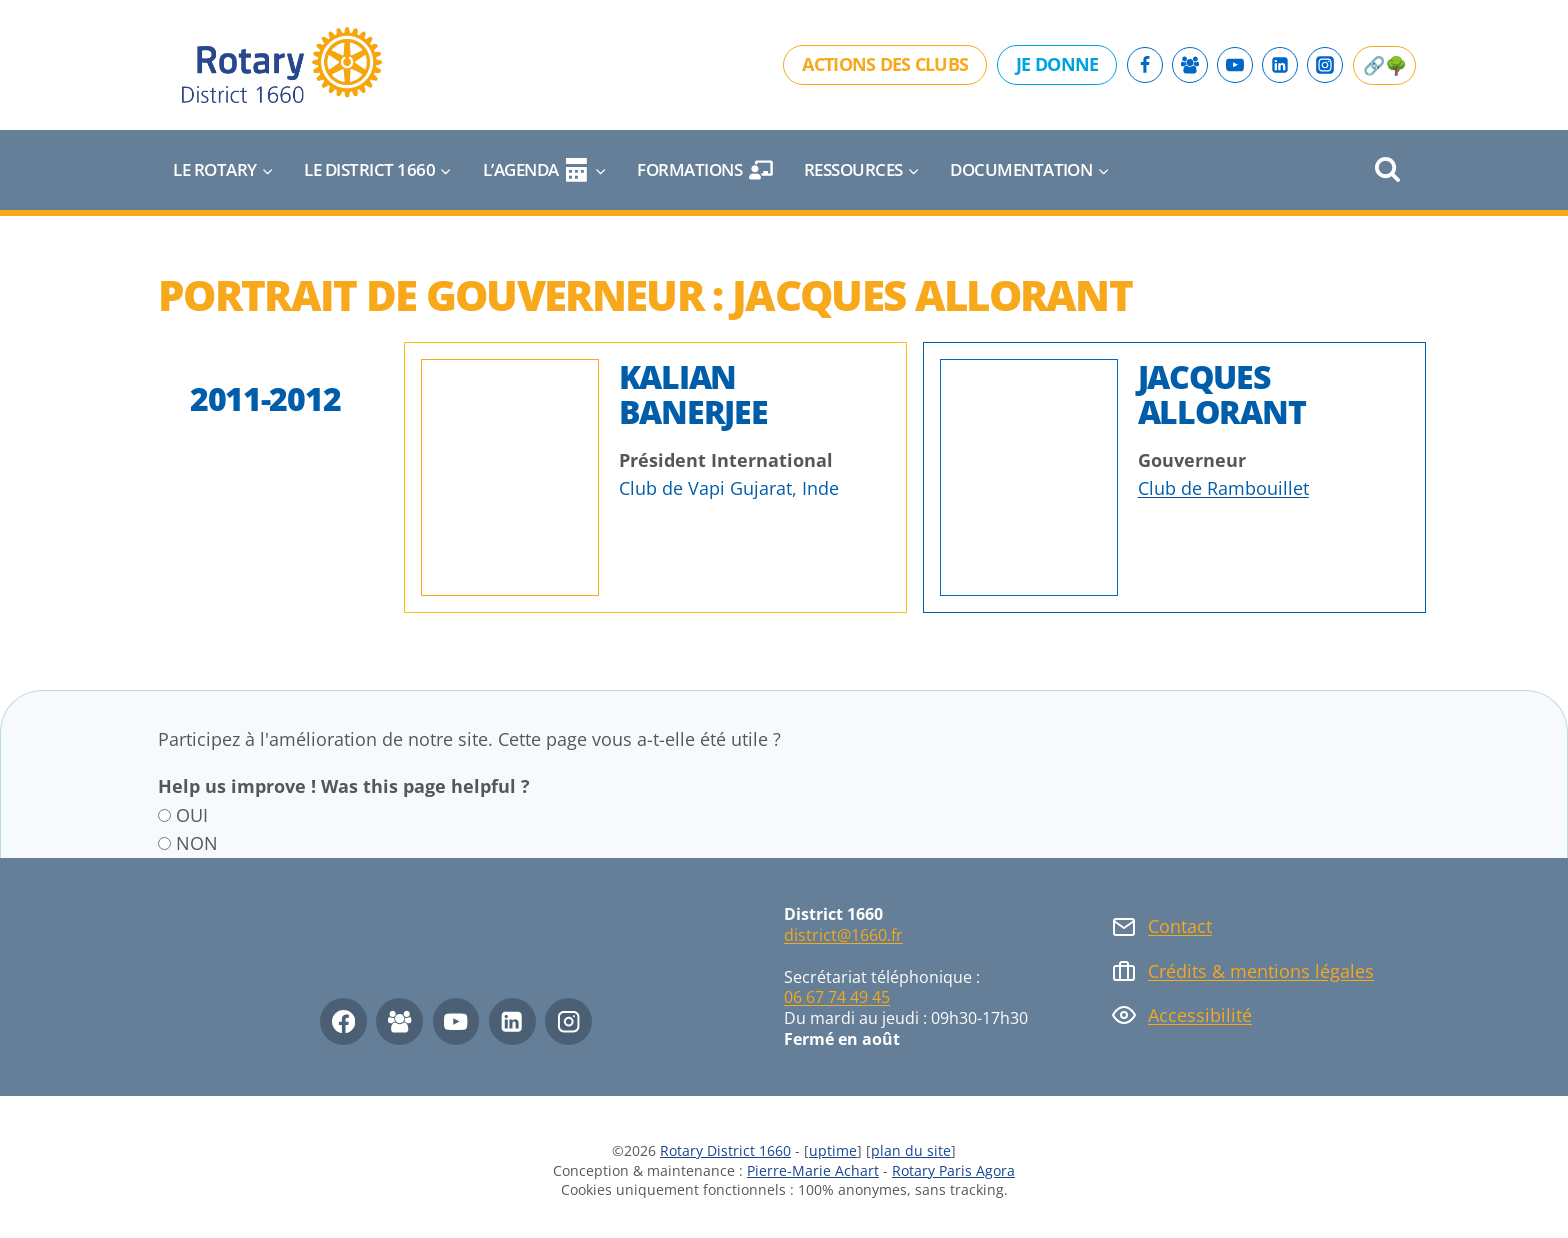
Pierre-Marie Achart (813, 1170)
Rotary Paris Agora (953, 1170)
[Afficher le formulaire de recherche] (1387, 170)
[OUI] (164, 815)
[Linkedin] (1280, 65)
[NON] (164, 843)
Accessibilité (1200, 1015)
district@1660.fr (843, 935)
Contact (1180, 926)
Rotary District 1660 (725, 1150)
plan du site (911, 1150)
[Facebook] (1145, 65)
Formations (705, 170)
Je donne (1057, 64)
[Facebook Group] (1190, 65)
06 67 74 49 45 (837, 997)
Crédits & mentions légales (1261, 971)
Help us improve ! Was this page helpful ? (344, 786)
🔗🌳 (1384, 65)
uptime (833, 1150)
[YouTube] (1235, 65)
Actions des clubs (885, 64)
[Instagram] (1325, 65)
